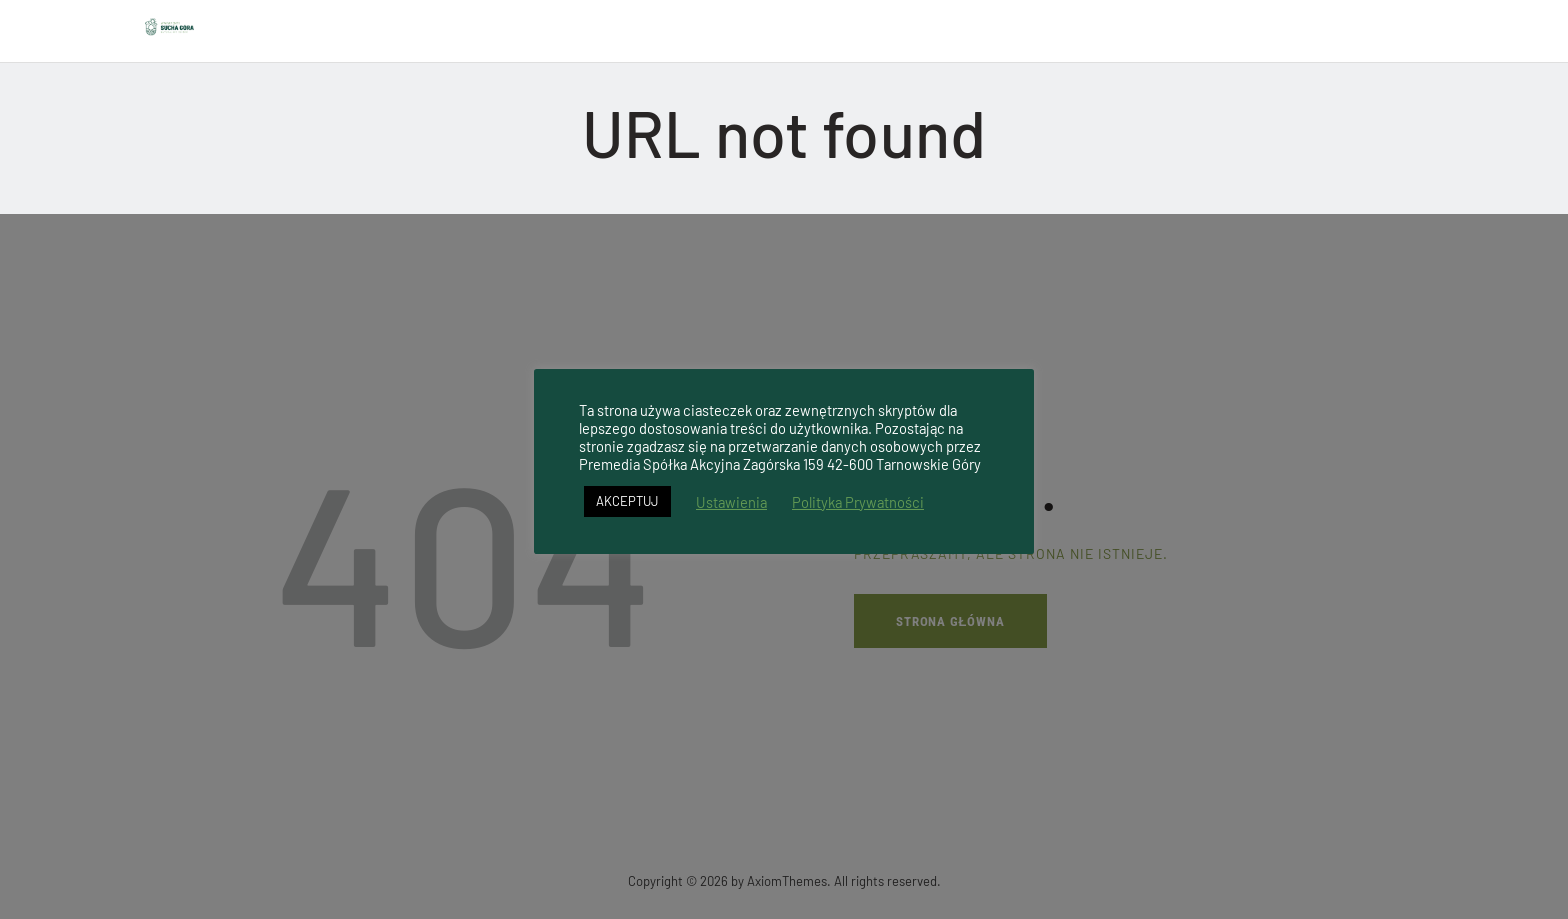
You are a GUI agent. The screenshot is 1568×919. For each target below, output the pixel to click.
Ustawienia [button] (731, 502)
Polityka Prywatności (858, 502)
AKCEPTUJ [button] (627, 501)
